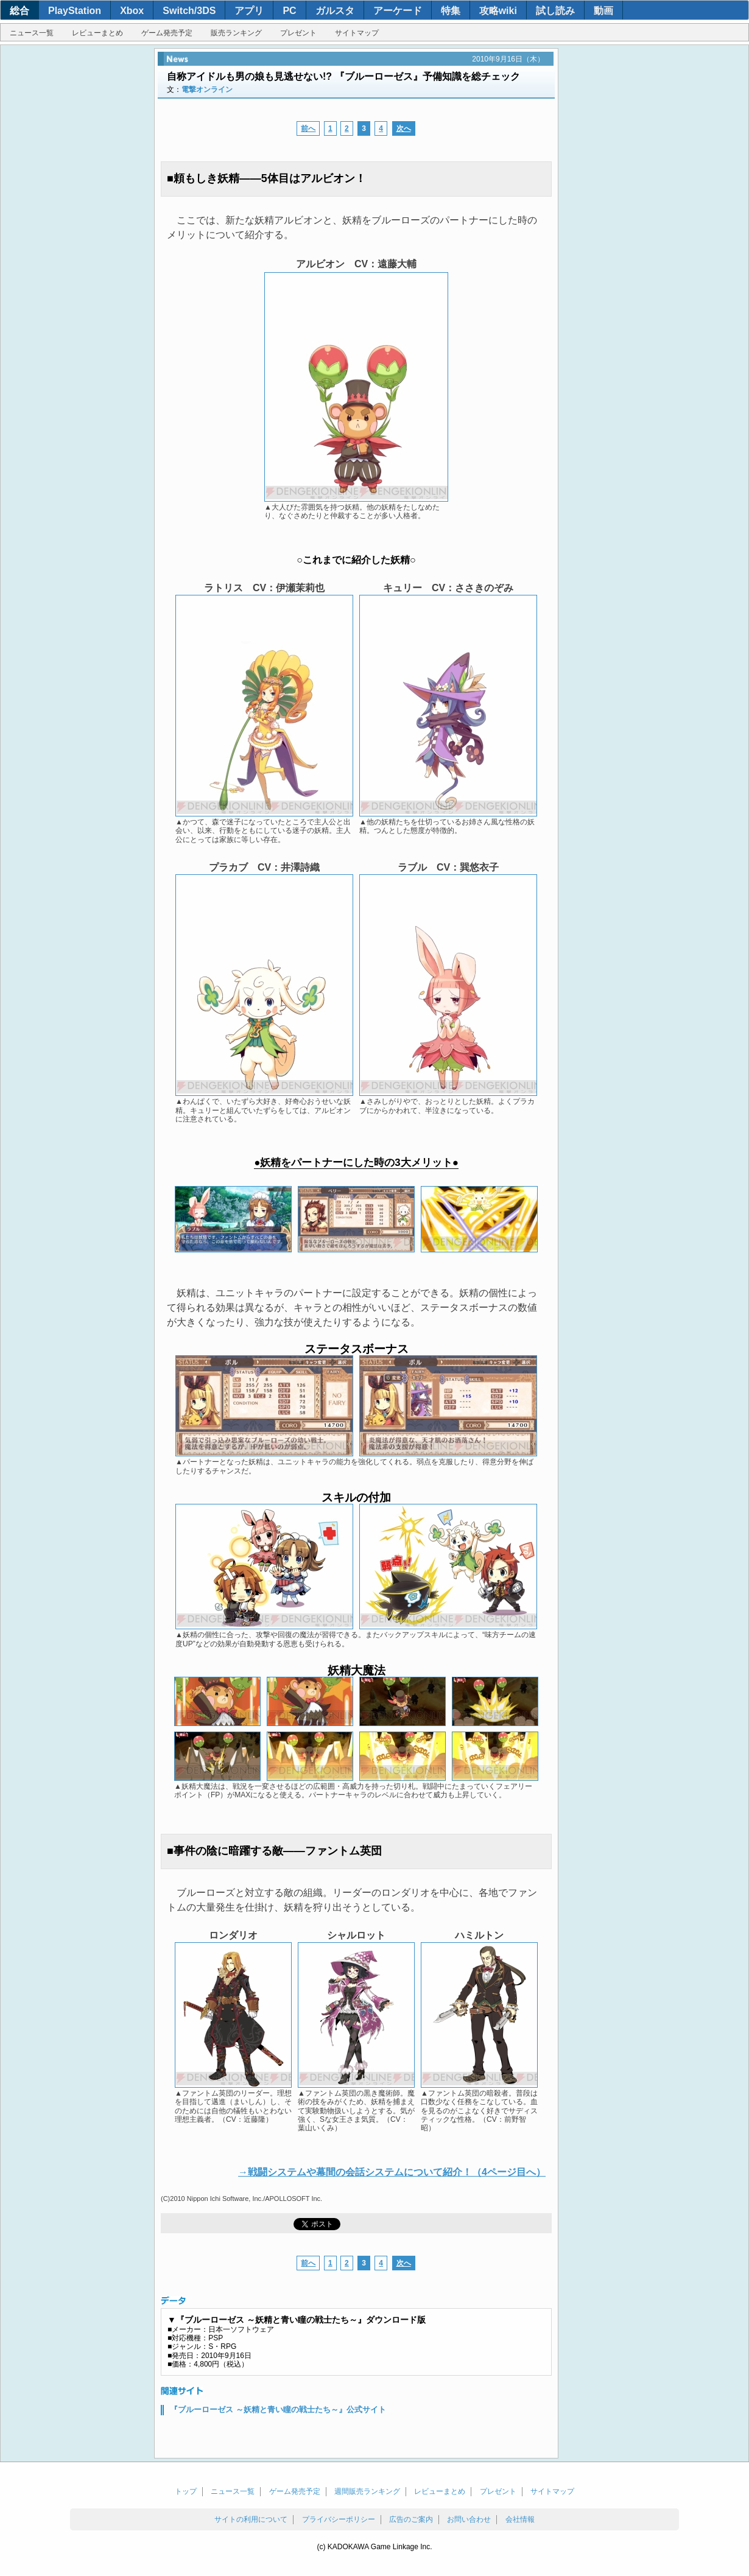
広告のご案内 (411, 2519)
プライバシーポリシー (338, 2519)
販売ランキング (236, 33)
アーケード (397, 10)
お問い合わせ (469, 2519)
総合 (19, 10)
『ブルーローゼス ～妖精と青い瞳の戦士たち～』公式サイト (278, 2409)
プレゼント (298, 33)
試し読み (555, 10)
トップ (186, 2491)
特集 (450, 10)
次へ (403, 128)
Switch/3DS (189, 10)
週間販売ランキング (367, 2491)
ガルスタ (334, 10)
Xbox (132, 10)
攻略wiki (498, 10)
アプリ (249, 10)
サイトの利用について (250, 2519)
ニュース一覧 (32, 33)
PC (289, 10)
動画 (603, 10)
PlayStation (74, 10)
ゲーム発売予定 (166, 33)
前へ (308, 128)
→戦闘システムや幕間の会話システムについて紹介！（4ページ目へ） (392, 2172)
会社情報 (520, 2519)
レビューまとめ (97, 33)
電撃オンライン (207, 89)
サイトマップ (357, 33)
